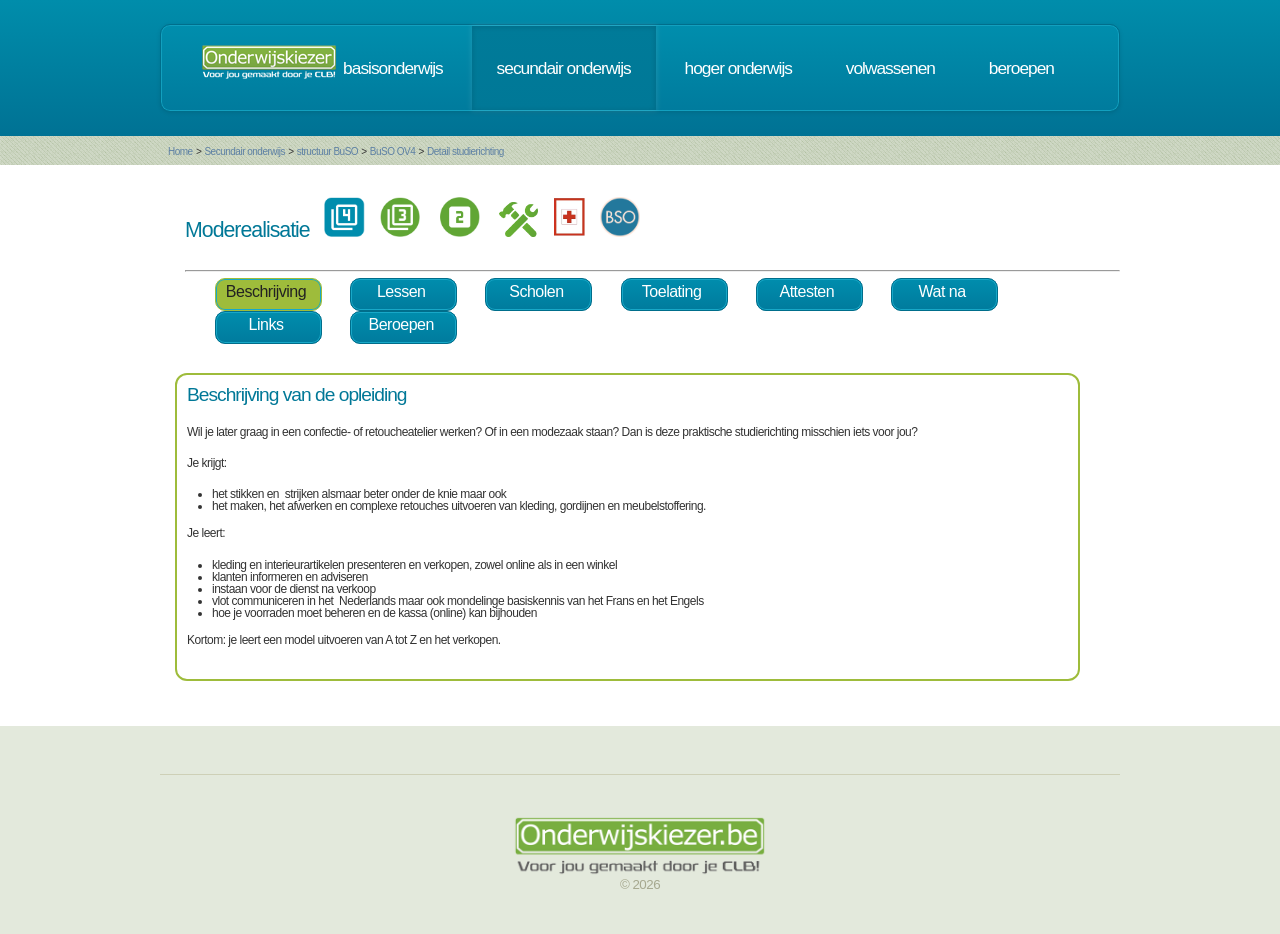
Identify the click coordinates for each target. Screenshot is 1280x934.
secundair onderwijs (564, 68)
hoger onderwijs (738, 68)
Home (180, 151)
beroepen (1021, 68)
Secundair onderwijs (244, 151)
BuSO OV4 (392, 151)
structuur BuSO (327, 151)
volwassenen (890, 68)
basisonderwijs (393, 68)
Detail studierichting (465, 151)
